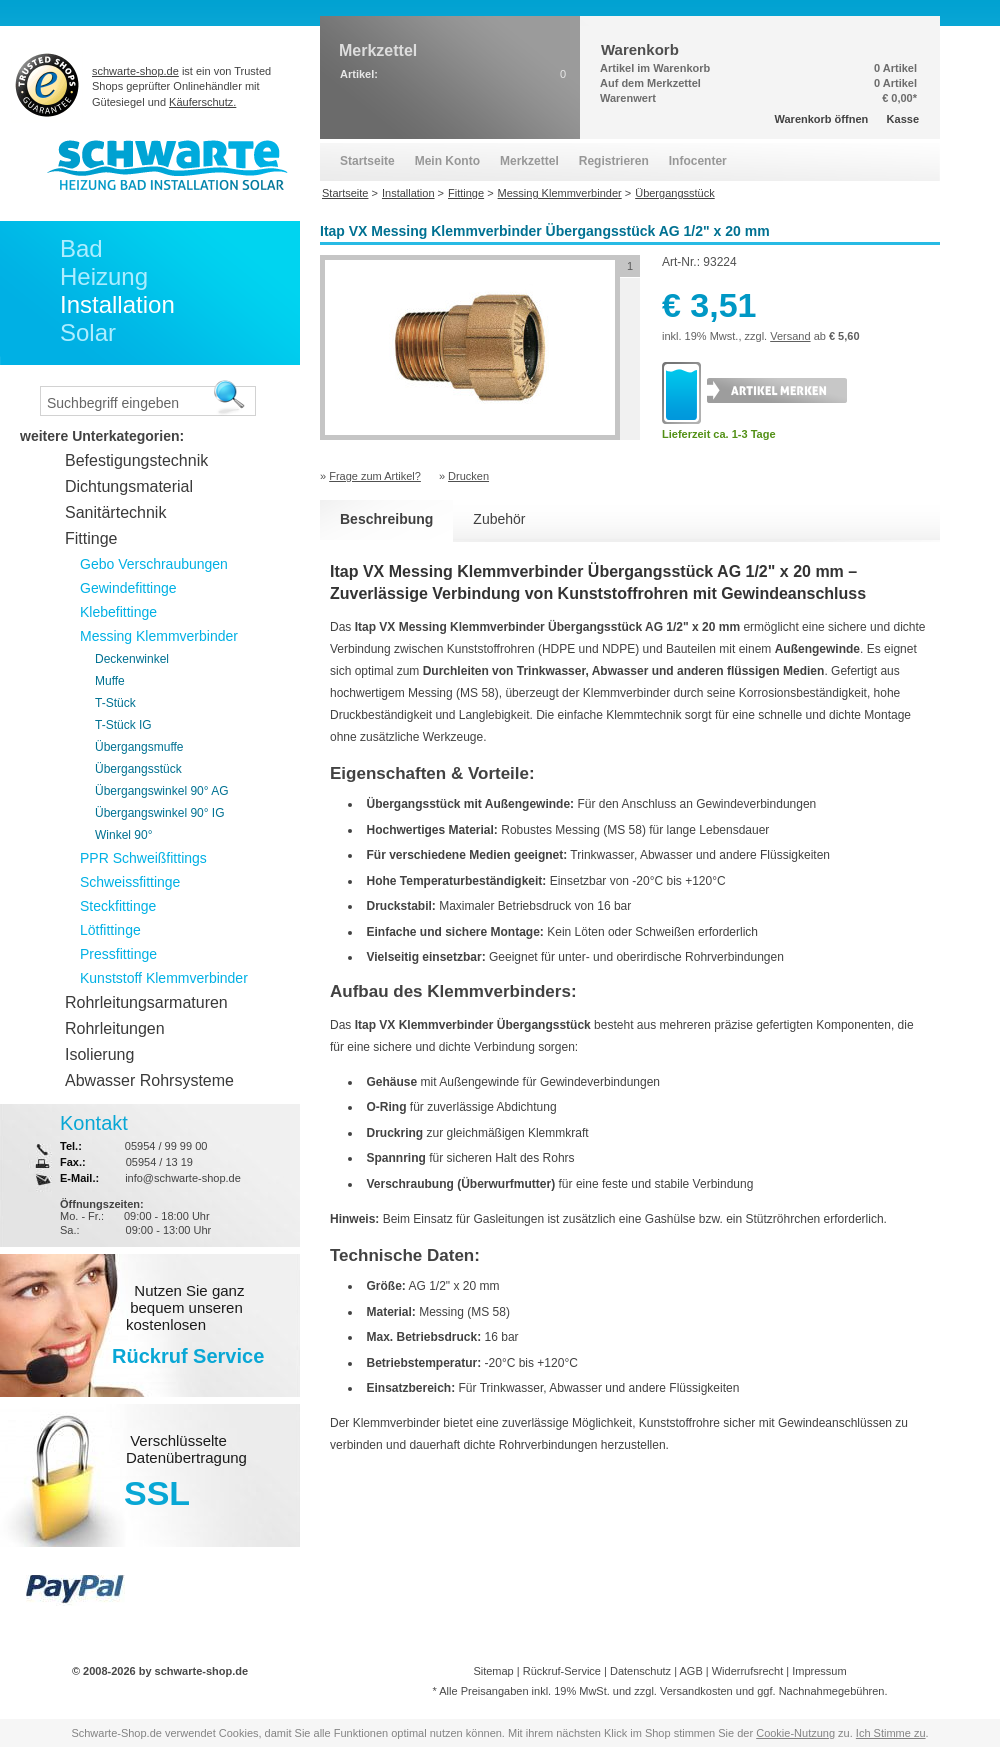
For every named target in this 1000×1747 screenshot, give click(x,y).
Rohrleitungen (115, 1028)
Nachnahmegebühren (832, 1691)
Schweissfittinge (130, 882)
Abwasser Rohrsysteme (149, 1080)
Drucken (468, 476)
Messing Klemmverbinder (159, 636)
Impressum (819, 1671)
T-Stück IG (123, 725)
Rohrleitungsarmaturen (146, 1002)
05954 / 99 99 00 (166, 1146)
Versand (790, 336)
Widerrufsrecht (748, 1671)
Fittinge (91, 538)
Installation (117, 304)
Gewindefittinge (128, 588)
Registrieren (614, 161)
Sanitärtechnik (115, 512)
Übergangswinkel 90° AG (162, 791)
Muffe (110, 681)
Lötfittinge (110, 930)
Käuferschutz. (202, 102)
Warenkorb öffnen (822, 119)
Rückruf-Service (562, 1671)
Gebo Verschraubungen (154, 564)
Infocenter (698, 161)
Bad (81, 248)
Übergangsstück (138, 769)
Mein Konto (447, 161)
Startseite (367, 161)
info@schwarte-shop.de (183, 1178)
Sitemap (493, 1671)
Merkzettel (529, 161)
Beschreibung (386, 519)
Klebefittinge (118, 612)
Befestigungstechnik (136, 460)
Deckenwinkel (132, 659)
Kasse (903, 119)
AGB (690, 1671)
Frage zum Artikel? (375, 476)
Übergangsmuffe (139, 747)
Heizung (104, 276)
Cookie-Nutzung (795, 1733)
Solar (88, 332)
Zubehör (499, 519)
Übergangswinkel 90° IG (160, 813)
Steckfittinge (118, 906)
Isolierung (99, 1054)
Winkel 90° (124, 835)
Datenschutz (640, 1671)
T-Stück (115, 703)
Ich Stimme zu (891, 1733)
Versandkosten (696, 1691)
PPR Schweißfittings (143, 858)
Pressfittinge (118, 954)
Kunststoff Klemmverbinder (164, 978)
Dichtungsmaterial (129, 486)
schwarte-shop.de (135, 71)
